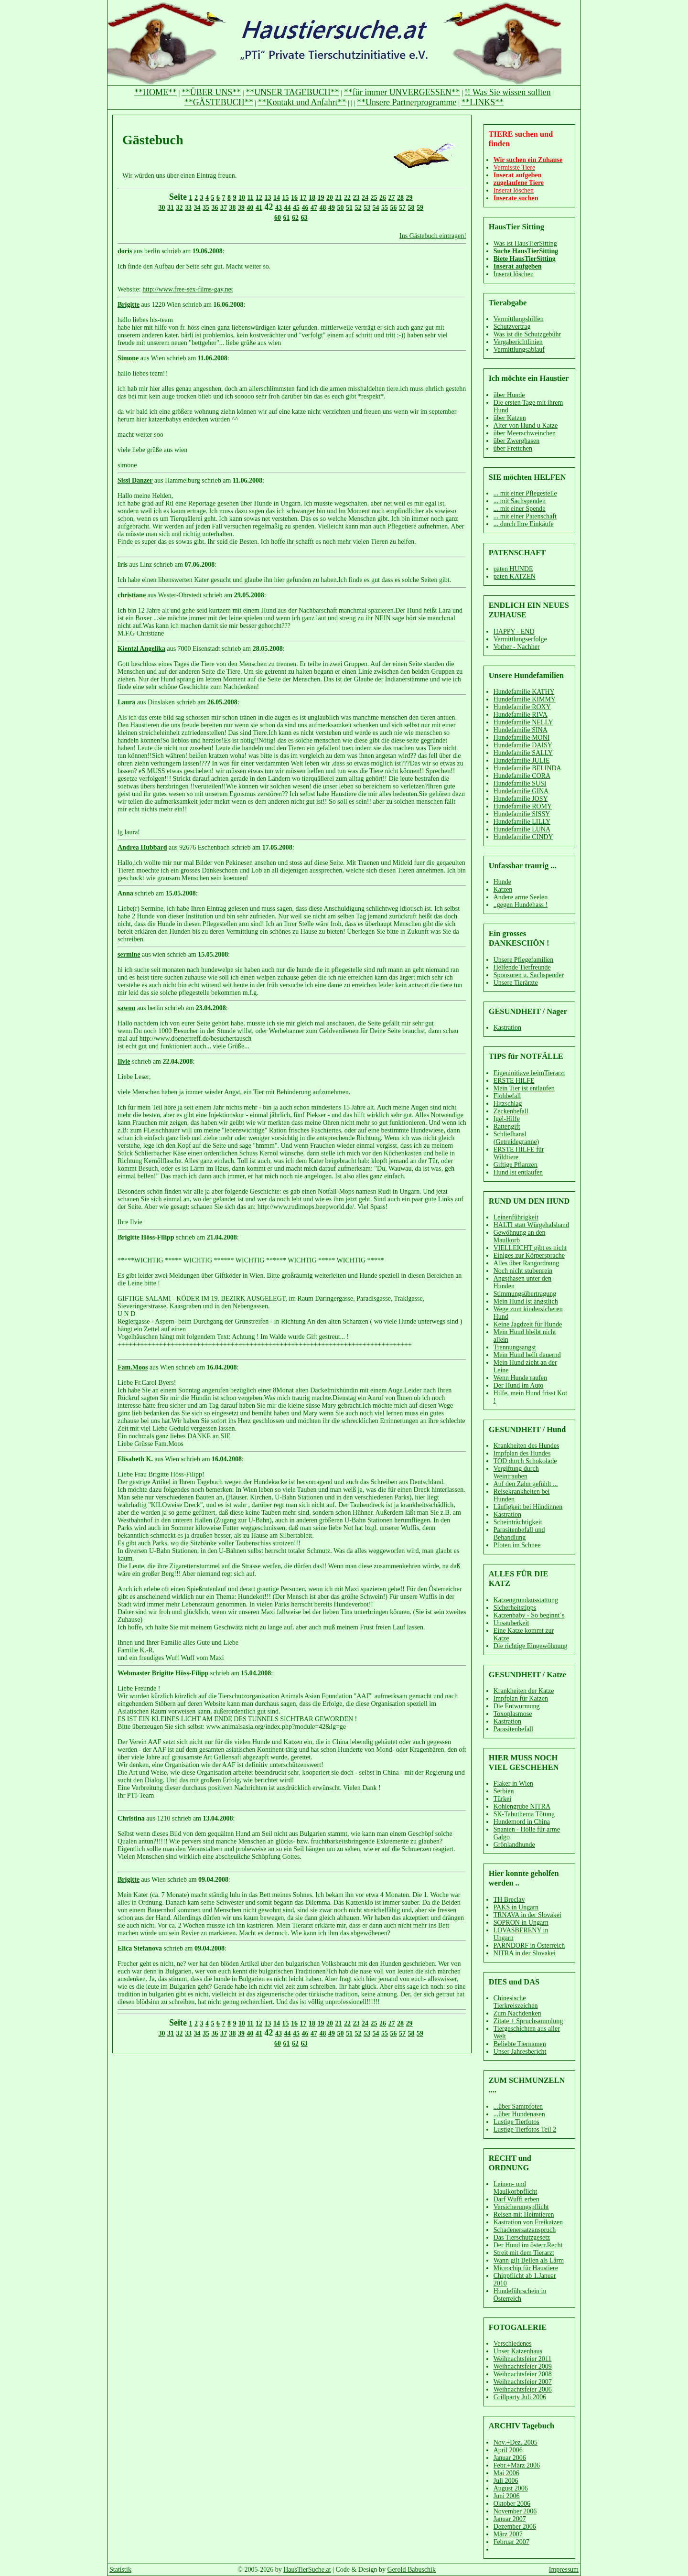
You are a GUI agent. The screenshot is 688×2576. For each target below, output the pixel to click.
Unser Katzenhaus (518, 2351)
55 (384, 207)
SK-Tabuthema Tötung (524, 1814)
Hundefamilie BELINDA (527, 768)
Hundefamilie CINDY (523, 837)
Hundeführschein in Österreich (520, 2294)
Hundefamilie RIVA (521, 714)
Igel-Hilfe (507, 1118)
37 (223, 207)
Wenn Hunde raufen (520, 1377)
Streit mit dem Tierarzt (524, 2252)
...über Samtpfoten (518, 2106)
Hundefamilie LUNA (522, 829)
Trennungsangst (515, 1347)
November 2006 (515, 2511)
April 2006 (508, 2450)
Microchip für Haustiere (526, 2268)
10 (241, 197)
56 (393, 207)
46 (305, 207)
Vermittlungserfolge (520, 639)
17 (303, 197)
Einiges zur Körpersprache (529, 1255)
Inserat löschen (514, 274)
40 (250, 207)
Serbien (504, 1791)
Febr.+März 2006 (517, 2465)
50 (340, 207)
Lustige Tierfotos (516, 2121)
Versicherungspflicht (521, 2206)
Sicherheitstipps (515, 1607)
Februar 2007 (511, 2541)
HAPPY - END (514, 631)
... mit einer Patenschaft (525, 516)
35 (206, 207)
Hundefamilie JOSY (521, 798)
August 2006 (511, 2488)
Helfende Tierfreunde (522, 967)
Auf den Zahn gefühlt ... (526, 1483)
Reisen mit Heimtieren (524, 2214)
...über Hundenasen (519, 2114)
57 (402, 207)
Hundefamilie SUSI (520, 783)
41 (259, 207)
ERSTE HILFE (514, 1080)
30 (162, 207)
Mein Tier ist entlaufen (524, 1088)
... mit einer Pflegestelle (525, 493)
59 (420, 207)
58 (411, 207)
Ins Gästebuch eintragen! (432, 235)
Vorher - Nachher (517, 646)
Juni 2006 (507, 2496)
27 (391, 197)
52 (358, 207)
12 (259, 197)
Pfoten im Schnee (517, 1545)
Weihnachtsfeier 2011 (523, 2358)
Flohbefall (507, 1095)
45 (296, 207)
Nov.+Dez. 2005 (516, 2442)
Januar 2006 (510, 2457)
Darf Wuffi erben (516, 2199)
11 (250, 197)
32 (179, 207)
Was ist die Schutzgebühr (527, 334)
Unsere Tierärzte (516, 982)
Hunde (502, 881)
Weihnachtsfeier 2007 (523, 2381)
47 (314, 207)
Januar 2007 (510, 2518)
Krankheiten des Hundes (526, 1445)
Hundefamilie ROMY (523, 806)
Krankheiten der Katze (524, 1690)
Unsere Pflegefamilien (524, 959)
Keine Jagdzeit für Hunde (528, 1324)
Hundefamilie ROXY (522, 707)
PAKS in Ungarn (516, 1907)
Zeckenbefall (511, 1111)
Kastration (507, 1027)
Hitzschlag (508, 1103)
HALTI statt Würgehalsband (531, 1225)
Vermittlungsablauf (519, 349)
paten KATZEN (515, 576)
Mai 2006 (506, 2473)
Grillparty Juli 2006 (520, 2397)
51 (349, 207)
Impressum (564, 2569)
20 (329, 197)
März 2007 (508, 2534)
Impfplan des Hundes (522, 1453)
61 (286, 217)
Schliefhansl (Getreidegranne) (516, 1138)
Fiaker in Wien (513, 1783)
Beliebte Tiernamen (520, 2044)
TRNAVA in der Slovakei (527, 1915)
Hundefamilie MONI (522, 737)
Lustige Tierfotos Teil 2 (525, 2129)
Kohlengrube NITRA (522, 1806)
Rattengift (507, 1126)
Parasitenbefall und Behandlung (519, 1533)
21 (338, 197)
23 (356, 197)
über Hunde (509, 395)
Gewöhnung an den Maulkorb (520, 1236)
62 (295, 217)
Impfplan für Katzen (521, 1698)
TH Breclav (509, 1899)
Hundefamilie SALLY (523, 752)
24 (365, 197)
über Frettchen (513, 448)
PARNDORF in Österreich (529, 1945)
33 (188, 207)
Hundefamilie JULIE (522, 760)
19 (321, 197)
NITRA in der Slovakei (525, 1953)
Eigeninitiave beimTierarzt (529, 1073)
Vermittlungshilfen (519, 319)
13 (268, 197)
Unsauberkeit (511, 1623)
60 (277, 217)
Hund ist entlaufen (518, 1172)
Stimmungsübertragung (525, 1293)
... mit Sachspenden (520, 501)
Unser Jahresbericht (520, 2051)
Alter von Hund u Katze (526, 425)
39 (241, 207)
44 (287, 207)
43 (278, 207)
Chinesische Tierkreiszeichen (516, 2001)
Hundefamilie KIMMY (525, 699)
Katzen (503, 889)
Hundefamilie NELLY (523, 722)
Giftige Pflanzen (516, 1164)
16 (294, 197)
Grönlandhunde (514, 1844)
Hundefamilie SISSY (522, 814)
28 (400, 197)
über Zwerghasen (517, 440)
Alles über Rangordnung (526, 1263)
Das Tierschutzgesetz (522, 2237)
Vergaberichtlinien (518, 341)
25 (374, 197)
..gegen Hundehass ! (521, 904)
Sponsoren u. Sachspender (529, 975)
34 (197, 207)
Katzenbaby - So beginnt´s (529, 1615)
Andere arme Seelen (521, 897)
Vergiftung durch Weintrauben (516, 1472)
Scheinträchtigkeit (518, 1522)
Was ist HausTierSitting (525, 243)
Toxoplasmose (513, 1713)
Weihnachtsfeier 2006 (523, 2389)
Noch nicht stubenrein (523, 1270)
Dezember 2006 (515, 2526)
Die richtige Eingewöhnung (531, 1645)
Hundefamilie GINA (521, 791)
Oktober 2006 (512, 2503)
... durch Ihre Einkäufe (524, 524)
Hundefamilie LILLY (522, 821)
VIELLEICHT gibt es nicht (530, 1247)
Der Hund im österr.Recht (528, 2245)
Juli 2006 (506, 2480)
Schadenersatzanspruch (525, 2229)
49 (331, 207)
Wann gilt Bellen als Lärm (529, 2260)
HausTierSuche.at (307, 2569)
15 (285, 197)
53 (367, 207)
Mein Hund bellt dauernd (527, 1354)
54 (376, 207)
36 (215, 207)
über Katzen (510, 417)
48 (323, 207)
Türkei (502, 1798)
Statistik (120, 2569)
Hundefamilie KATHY (524, 691)
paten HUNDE (513, 568)
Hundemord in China (522, 1821)
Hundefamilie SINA (521, 729)
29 (409, 197)
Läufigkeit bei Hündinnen (528, 1506)
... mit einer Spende (520, 508)
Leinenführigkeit (516, 1217)
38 (232, 207)
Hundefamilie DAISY (523, 745)
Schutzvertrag (512, 326)
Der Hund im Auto (519, 1385)
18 (312, 197)
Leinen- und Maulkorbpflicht (516, 2187)
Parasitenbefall (513, 1729)
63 (304, 217)
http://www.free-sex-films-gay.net (187, 289)
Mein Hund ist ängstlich (526, 1301)
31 (170, 207)
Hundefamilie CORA (522, 775)
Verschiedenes (513, 2343)
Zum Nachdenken (517, 2013)
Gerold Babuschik (411, 2569)
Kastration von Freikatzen (528, 2222)
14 (276, 197)
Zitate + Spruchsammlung (528, 2021)
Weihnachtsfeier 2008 (523, 2374)
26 (382, 197)
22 (347, 197)
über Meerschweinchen (525, 433)
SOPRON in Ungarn (521, 1922)
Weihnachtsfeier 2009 (523, 2366)
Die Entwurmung (517, 1706)
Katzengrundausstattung (526, 1600)
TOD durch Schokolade (525, 1461)
